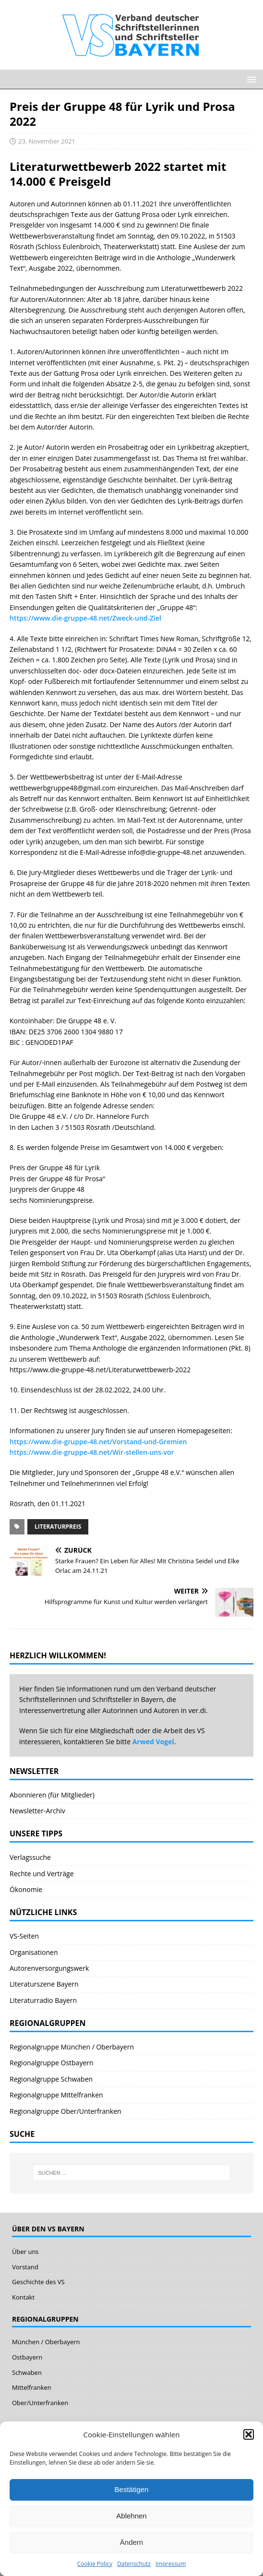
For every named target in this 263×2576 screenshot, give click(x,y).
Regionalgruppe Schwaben (51, 2079)
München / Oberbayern (46, 2341)
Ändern (131, 2542)
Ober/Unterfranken (40, 2402)
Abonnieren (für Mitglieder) (52, 1794)
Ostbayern (27, 2357)
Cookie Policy (94, 2564)
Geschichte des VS (38, 2281)
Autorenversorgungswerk (49, 1968)
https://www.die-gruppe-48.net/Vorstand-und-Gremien (98, 1441)
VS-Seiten (24, 1936)
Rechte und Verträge (42, 1873)
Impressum (170, 2564)
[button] (248, 2434)
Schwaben (27, 2372)
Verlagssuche (30, 1857)
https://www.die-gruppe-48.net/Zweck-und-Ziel (85, 618)
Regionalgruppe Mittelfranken (56, 2094)
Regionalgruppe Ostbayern (52, 2062)
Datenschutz (134, 2564)
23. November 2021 (46, 141)
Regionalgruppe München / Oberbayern (72, 2046)
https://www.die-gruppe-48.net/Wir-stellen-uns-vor (92, 1452)
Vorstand (25, 2267)
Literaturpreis (58, 1526)
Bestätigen (132, 2489)
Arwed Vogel (153, 1741)
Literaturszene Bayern (44, 1984)
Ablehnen (131, 2516)
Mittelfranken (31, 2387)
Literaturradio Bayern (43, 2000)
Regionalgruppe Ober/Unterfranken (65, 2111)
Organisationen (34, 1952)
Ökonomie (26, 1889)
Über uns (25, 2251)
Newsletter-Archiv (37, 1810)
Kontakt (23, 2297)
